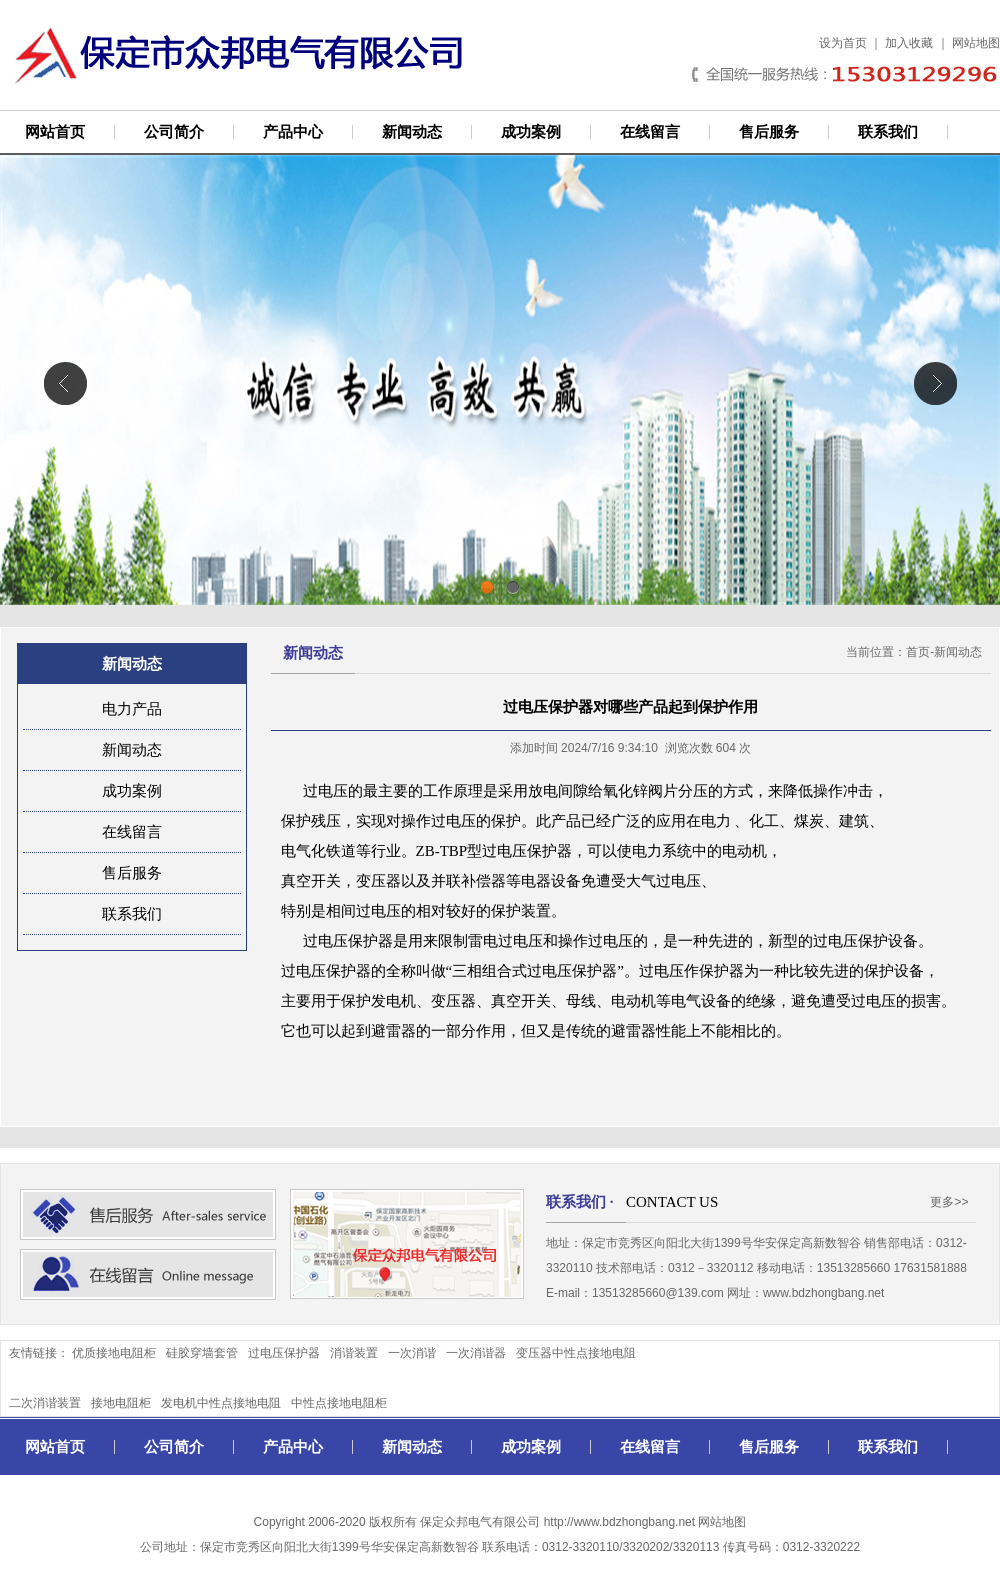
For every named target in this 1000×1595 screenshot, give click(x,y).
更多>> (949, 1202)
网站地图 (976, 43)
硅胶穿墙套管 (202, 1353)
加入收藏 (909, 43)
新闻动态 (412, 132)
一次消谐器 (476, 1353)
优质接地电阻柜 (114, 1353)
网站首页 (55, 132)
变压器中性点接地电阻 (576, 1353)
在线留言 (650, 132)
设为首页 (843, 43)
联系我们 (888, 132)
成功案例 (531, 132)
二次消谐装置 (45, 1403)
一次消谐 (412, 1353)
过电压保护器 (284, 1353)
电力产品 (132, 709)
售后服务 (769, 132)
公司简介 (174, 132)
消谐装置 (354, 1353)
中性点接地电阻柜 (339, 1403)
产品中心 (293, 132)
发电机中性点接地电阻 (221, 1403)
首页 (918, 652)
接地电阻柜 (121, 1403)
